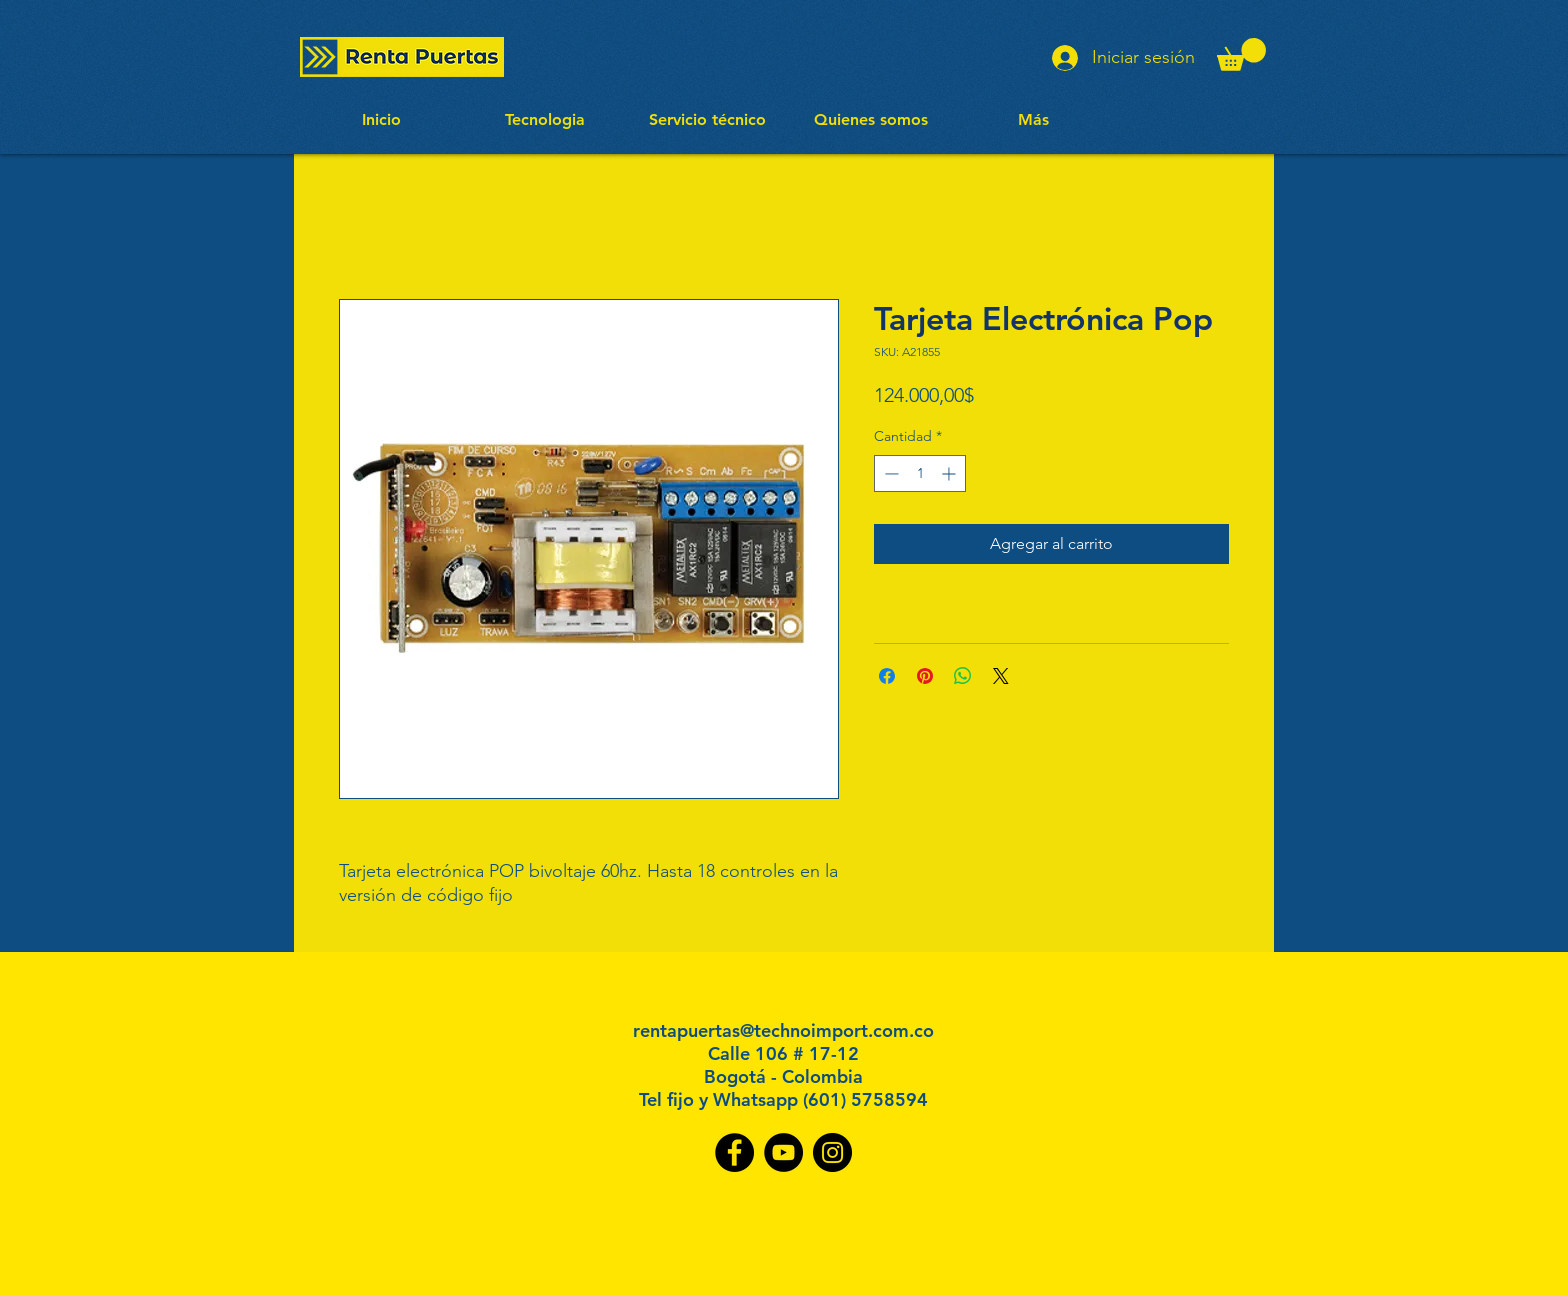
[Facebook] (734, 1152)
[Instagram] (832, 1152)
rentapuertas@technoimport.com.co (783, 1030)
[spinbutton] (920, 473)
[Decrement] (889, 473)
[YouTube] (783, 1152)
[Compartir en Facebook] (887, 676)
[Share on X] (1001, 676)
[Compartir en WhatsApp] (963, 676)
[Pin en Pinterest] (925, 676)
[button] (1241, 54)
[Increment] (950, 473)
